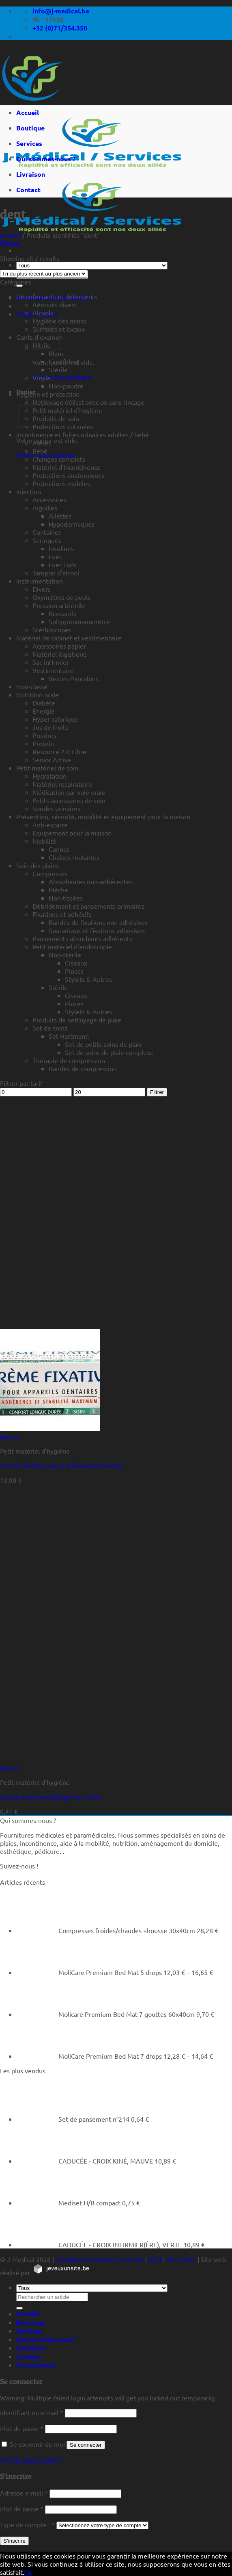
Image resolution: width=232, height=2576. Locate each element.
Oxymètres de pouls (61, 597)
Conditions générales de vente (100, 2259)
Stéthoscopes (51, 629)
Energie (43, 711)
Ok (28, 2572)
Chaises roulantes (74, 857)
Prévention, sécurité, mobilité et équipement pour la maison (103, 816)
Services (29, 143)
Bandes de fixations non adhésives (98, 922)
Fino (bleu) (64, 361)
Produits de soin (55, 418)
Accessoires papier (59, 646)
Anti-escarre (50, 824)
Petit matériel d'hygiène (67, 410)
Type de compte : (27, 2524)
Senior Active (51, 759)
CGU (154, 2259)
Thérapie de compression (68, 1060)
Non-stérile (65, 955)
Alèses (42, 442)
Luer (55, 556)
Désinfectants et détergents (56, 296)
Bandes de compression (83, 1068)
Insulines (61, 548)
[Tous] (92, 265)
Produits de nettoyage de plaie (76, 1020)
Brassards (62, 613)
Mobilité (44, 841)
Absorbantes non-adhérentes (91, 881)
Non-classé (31, 686)
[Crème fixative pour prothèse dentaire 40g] (50, 1428)
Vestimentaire (52, 670)
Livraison (30, 174)
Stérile (58, 369)
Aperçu (10, 1436)
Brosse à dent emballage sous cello (50, 1797)
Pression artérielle (58, 605)
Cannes (59, 849)
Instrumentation (39, 581)
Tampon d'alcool (55, 573)
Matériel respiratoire (62, 784)
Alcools (42, 312)
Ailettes (60, 516)
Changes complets (58, 459)
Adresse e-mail (24, 2493)
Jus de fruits (50, 727)
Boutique (30, 128)
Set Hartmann (69, 1036)
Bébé (39, 451)
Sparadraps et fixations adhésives (97, 930)
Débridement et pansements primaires (88, 906)
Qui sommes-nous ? (45, 158)
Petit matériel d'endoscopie (72, 946)
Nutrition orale (37, 694)
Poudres (44, 735)
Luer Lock (62, 564)
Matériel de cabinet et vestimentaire (69, 638)
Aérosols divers (54, 304)
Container (46, 532)
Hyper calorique (55, 719)
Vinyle (41, 377)
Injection (28, 491)
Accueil (27, 112)
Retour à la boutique (61, 377)
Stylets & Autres (88, 979)
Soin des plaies (37, 865)
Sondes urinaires (56, 808)
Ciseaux (76, 963)
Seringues (46, 540)
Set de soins (49, 1028)
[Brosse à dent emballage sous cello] (50, 1759)
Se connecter (86, 2445)
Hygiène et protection (47, 394)
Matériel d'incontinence (66, 467)
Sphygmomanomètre (79, 621)
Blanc (56, 353)
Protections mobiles (61, 483)
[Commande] (43, 274)
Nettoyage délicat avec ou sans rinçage (88, 402)
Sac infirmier (50, 662)
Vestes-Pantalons (74, 678)
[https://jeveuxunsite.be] (61, 2272)
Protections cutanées (62, 426)
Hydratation (49, 776)
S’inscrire (14, 2541)
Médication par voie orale (68, 792)
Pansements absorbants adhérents (82, 938)
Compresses (50, 873)
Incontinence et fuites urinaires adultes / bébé (82, 434)
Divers (41, 589)
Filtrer (157, 1092)
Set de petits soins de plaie (103, 1044)
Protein (43, 743)
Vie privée (181, 2259)
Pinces (74, 971)
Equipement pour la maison (72, 833)
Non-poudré (66, 386)
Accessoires (49, 499)
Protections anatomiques (68, 475)
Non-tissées (66, 898)
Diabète (43, 703)
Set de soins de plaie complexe (109, 1052)
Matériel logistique (59, 654)
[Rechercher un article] (19, 285)
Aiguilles (44, 507)
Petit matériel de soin (47, 768)
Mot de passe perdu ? (30, 2460)
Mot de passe (21, 2428)
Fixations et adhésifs (62, 914)
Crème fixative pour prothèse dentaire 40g (62, 1465)
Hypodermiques (72, 524)
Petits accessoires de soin (68, 800)
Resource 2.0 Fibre (59, 751)
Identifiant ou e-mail (31, 2412)
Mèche (58, 889)
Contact (28, 189)
